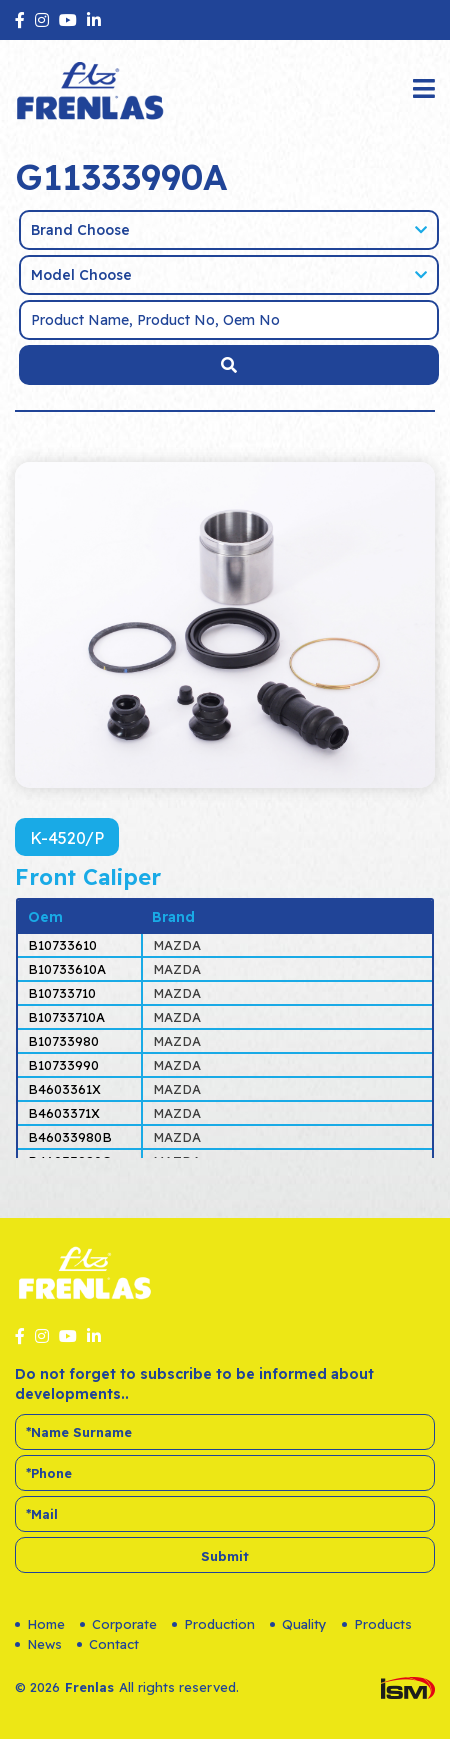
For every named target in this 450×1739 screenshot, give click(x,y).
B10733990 (63, 1065)
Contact (108, 1644)
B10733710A (66, 1017)
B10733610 (62, 945)
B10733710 (62, 993)
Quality (298, 1624)
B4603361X (64, 1089)
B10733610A (67, 969)
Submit (225, 1556)
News (38, 1644)
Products (377, 1624)
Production (213, 1624)
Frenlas (89, 1687)
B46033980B (70, 1137)
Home (40, 1624)
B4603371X (64, 1113)
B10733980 (63, 1041)
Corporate (118, 1624)
